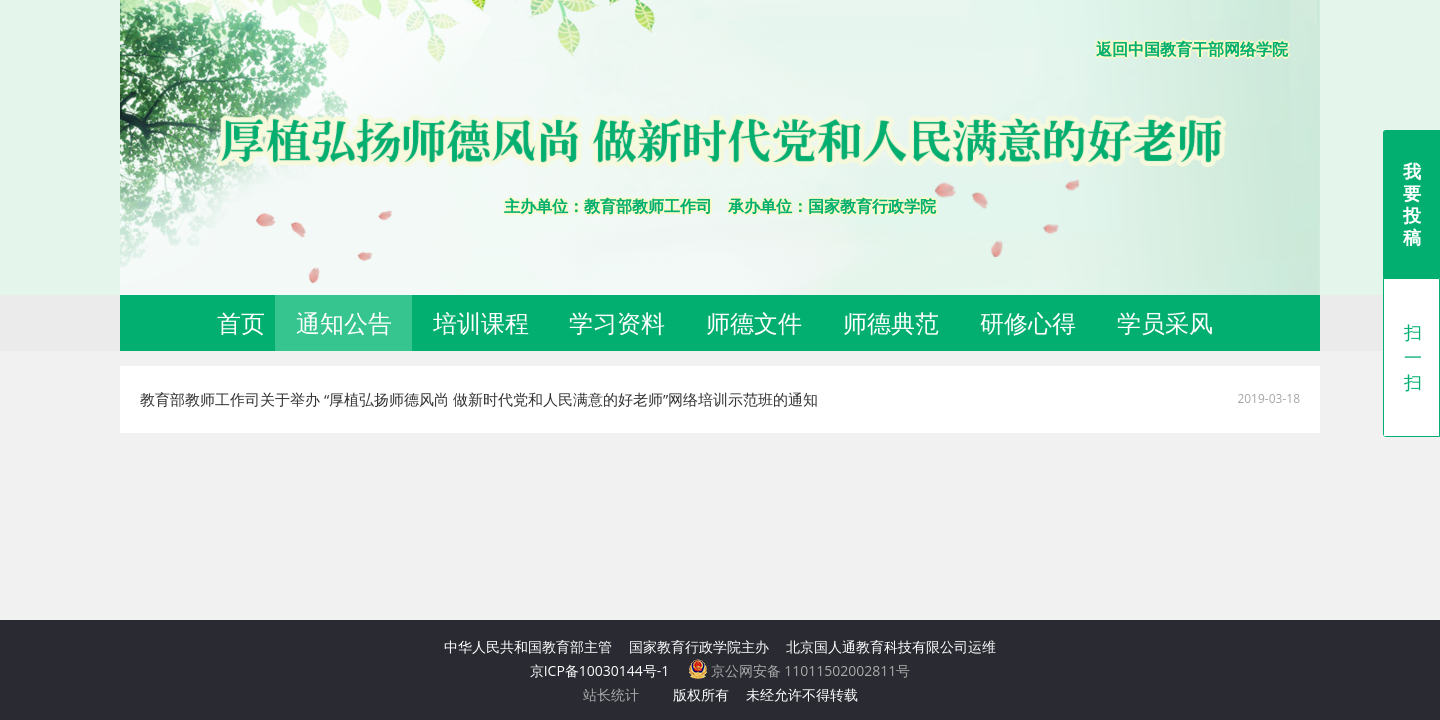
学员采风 (1165, 322)
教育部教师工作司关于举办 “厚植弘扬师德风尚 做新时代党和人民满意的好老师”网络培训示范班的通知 (479, 399)
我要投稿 (1412, 204)
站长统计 (611, 694)
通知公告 (344, 322)
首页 (241, 322)
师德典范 (891, 322)
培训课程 (481, 322)
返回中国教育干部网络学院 (1192, 49)
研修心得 (1028, 322)
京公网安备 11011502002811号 (799, 670)
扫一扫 (1413, 357)
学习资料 (617, 322)
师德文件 (754, 322)
